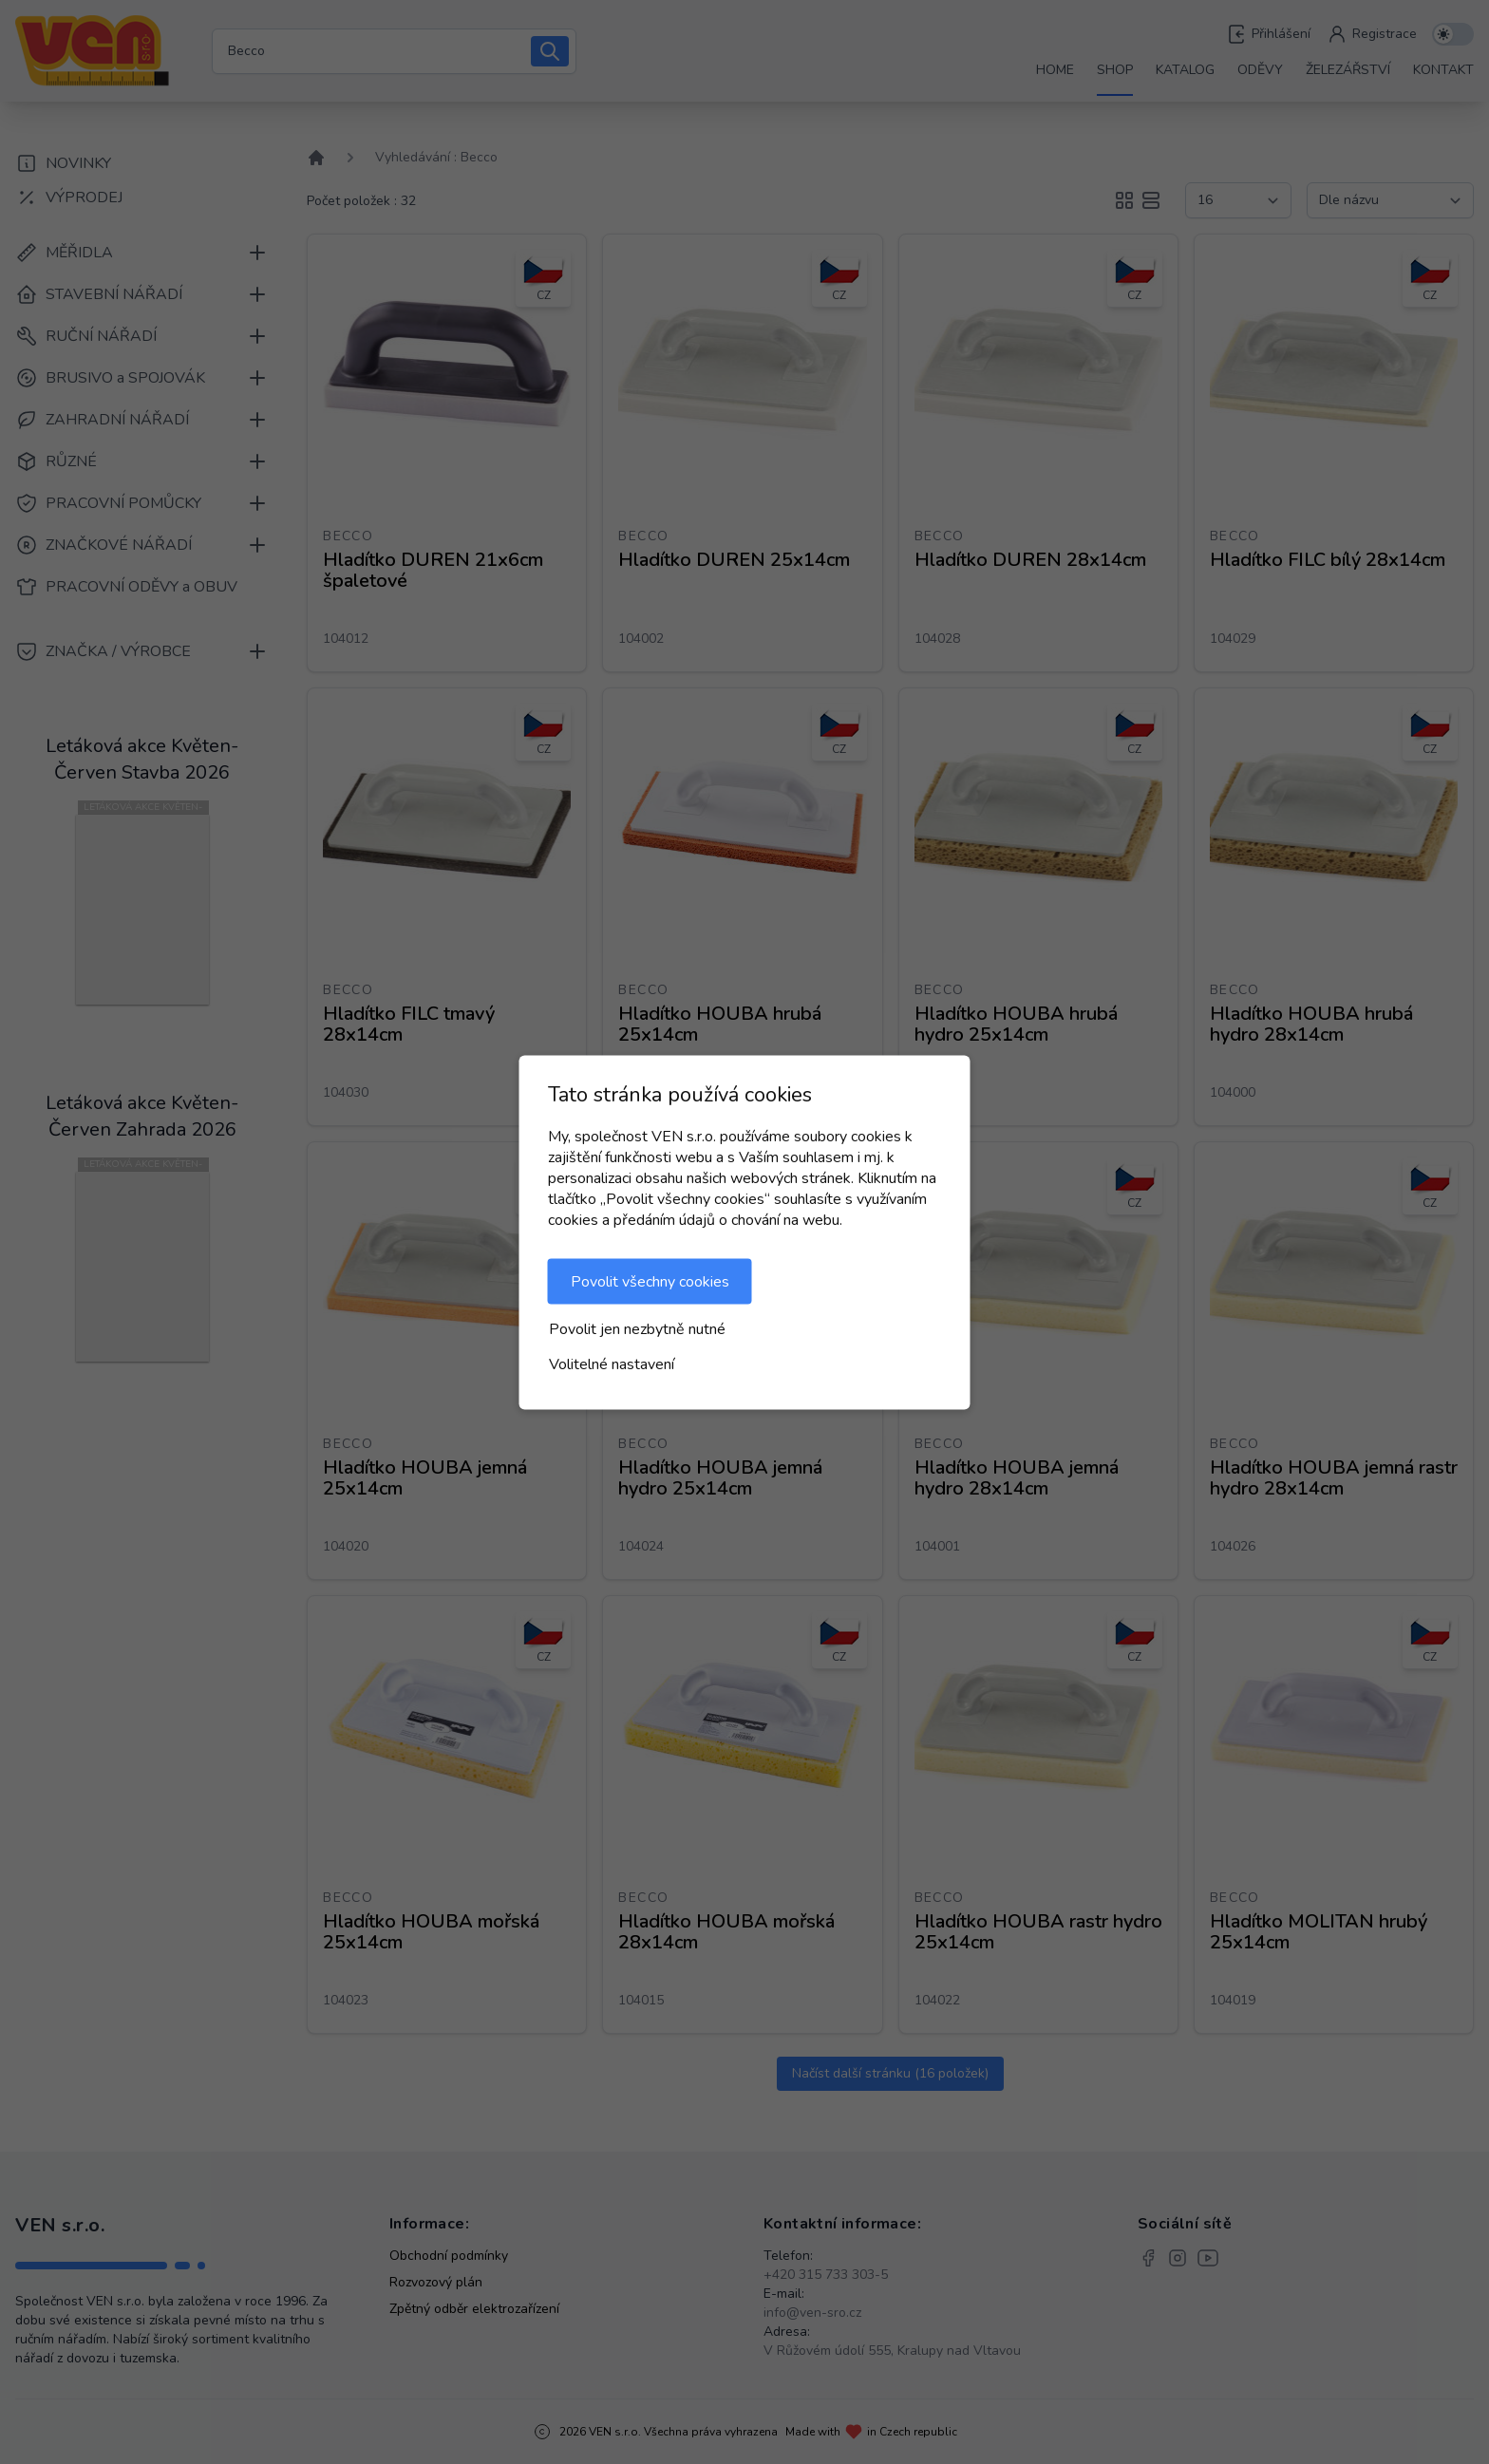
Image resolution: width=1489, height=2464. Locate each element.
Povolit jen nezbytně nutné (637, 1328)
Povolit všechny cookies (650, 1280)
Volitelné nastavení (611, 1363)
